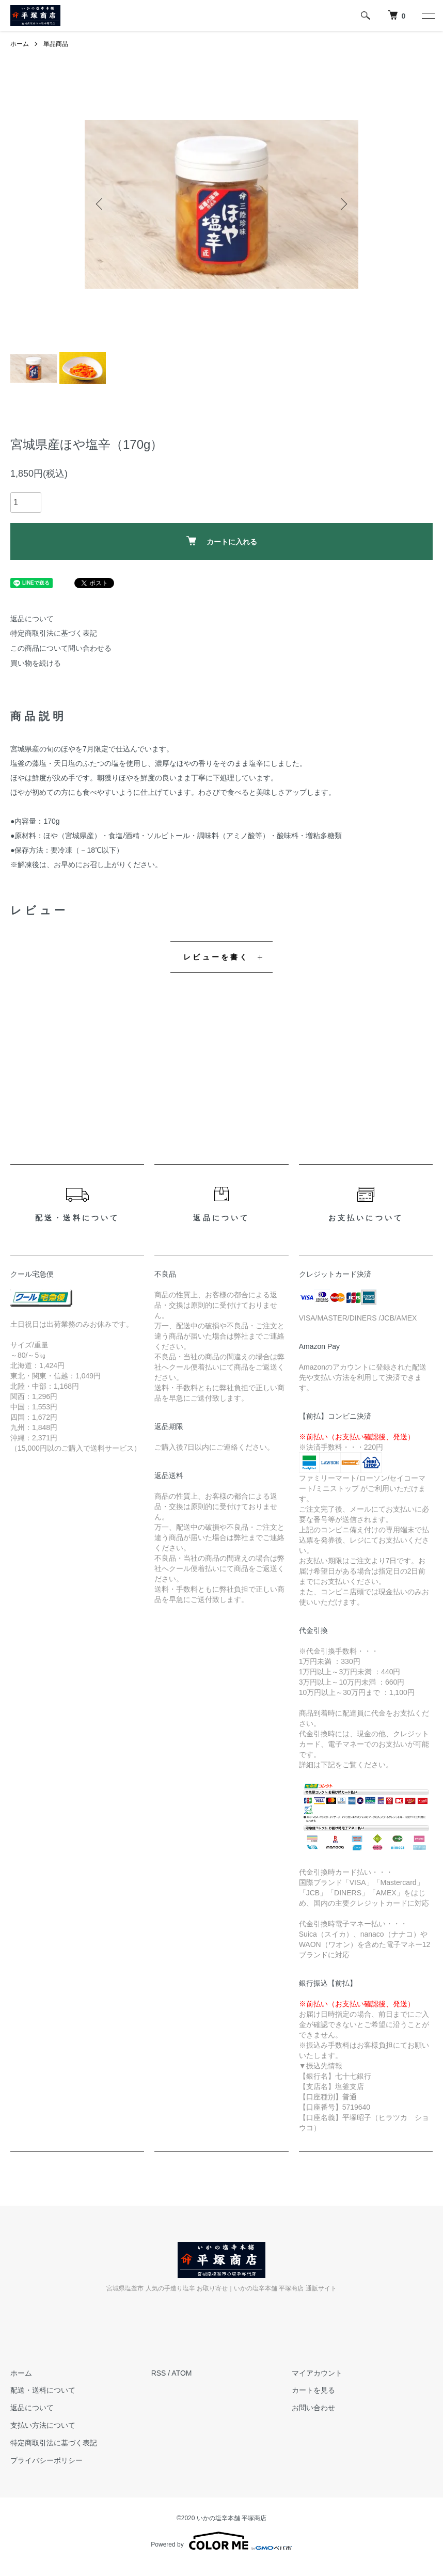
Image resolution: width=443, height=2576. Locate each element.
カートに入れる (221, 541)
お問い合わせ (313, 2408)
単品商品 (55, 44)
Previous (100, 204)
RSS (158, 2373)
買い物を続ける (35, 663)
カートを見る (313, 2390)
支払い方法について (42, 2425)
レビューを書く (216, 957)
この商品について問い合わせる (61, 648)
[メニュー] (427, 15)
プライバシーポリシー (46, 2460)
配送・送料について (42, 2390)
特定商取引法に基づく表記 (53, 633)
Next (343, 204)
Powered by (221, 2541)
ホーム (19, 44)
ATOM (181, 2373)
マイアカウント (317, 2373)
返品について (32, 619)
